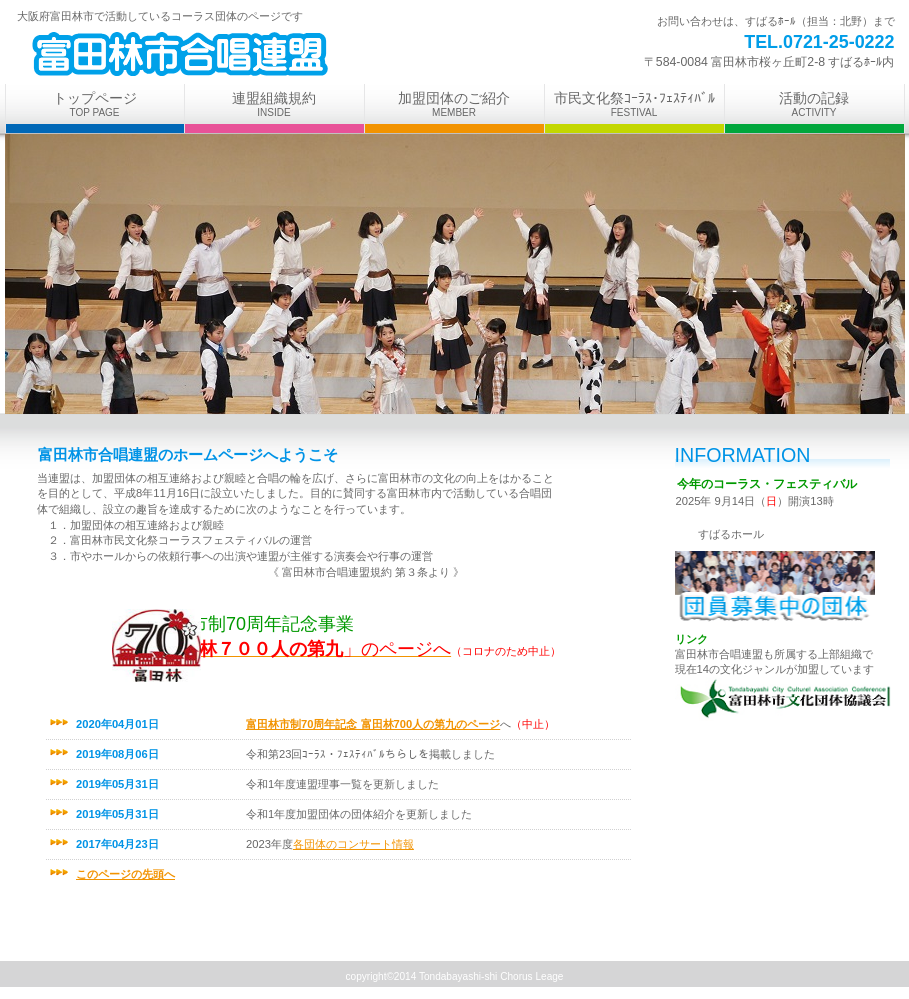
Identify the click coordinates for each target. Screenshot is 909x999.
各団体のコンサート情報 (353, 844)
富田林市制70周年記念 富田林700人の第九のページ (373, 724)
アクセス (775, 589)
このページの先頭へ (125, 874)
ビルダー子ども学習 (255, 53)
